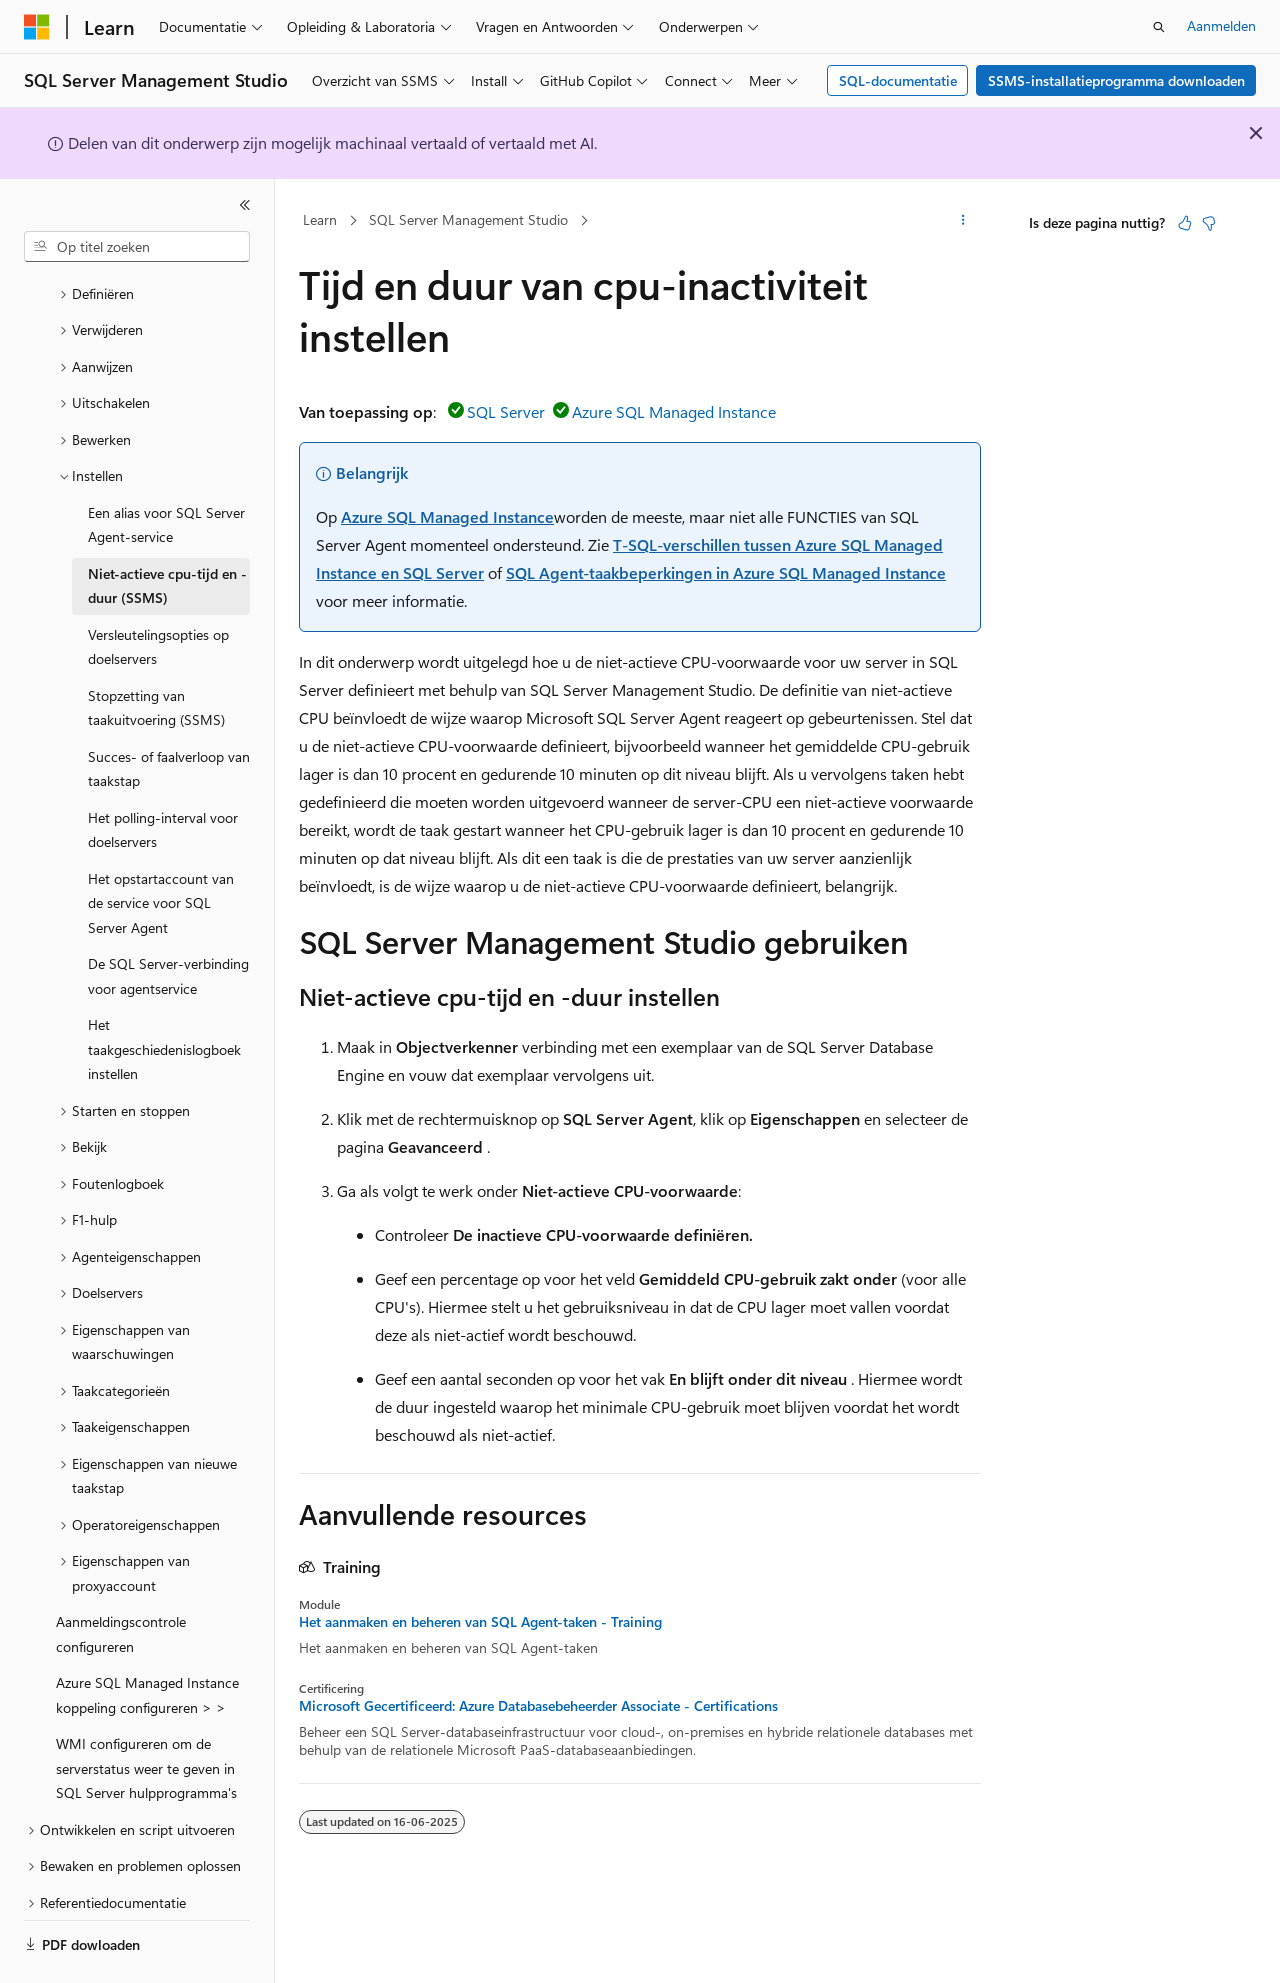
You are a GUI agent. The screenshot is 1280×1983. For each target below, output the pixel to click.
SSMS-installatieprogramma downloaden (1116, 80)
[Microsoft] (37, 27)
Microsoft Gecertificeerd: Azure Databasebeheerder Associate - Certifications (538, 1706)
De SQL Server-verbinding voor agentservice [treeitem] (168, 921)
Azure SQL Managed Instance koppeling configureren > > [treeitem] (147, 1640)
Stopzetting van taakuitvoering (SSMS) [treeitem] (156, 653)
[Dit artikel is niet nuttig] (1209, 223)
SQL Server (506, 411)
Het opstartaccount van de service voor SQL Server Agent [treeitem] (161, 848)
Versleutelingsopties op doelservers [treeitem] (158, 592)
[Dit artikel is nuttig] (1185, 223)
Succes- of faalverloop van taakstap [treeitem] (169, 714)
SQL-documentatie (898, 80)
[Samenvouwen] (245, 205)
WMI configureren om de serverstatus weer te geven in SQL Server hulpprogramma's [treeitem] (146, 1713)
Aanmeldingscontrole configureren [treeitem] (121, 1579)
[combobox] (137, 247)
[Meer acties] (963, 221)
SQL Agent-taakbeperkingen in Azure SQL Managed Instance (726, 572)
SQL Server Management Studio (468, 219)
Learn (320, 219)
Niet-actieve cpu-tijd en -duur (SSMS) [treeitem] (167, 531)
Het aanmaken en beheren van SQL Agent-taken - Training (480, 1622)
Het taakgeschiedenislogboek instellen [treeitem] (164, 994)
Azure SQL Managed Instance (674, 411)
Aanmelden (1221, 25)
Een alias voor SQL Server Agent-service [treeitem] (166, 470)
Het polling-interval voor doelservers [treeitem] (163, 775)
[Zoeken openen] (1159, 27)
